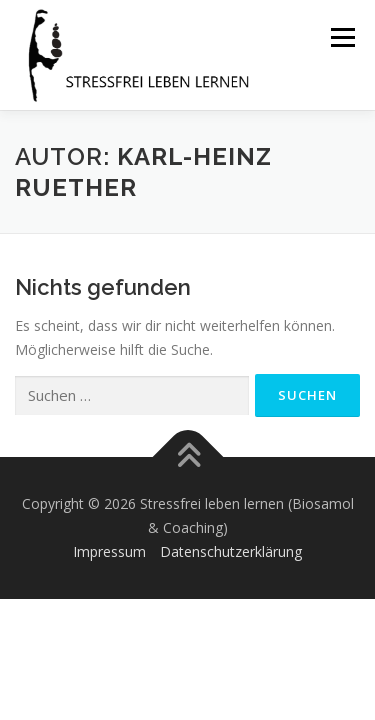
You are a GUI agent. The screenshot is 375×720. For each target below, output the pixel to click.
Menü (342, 37)
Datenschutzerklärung (231, 551)
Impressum (109, 551)
